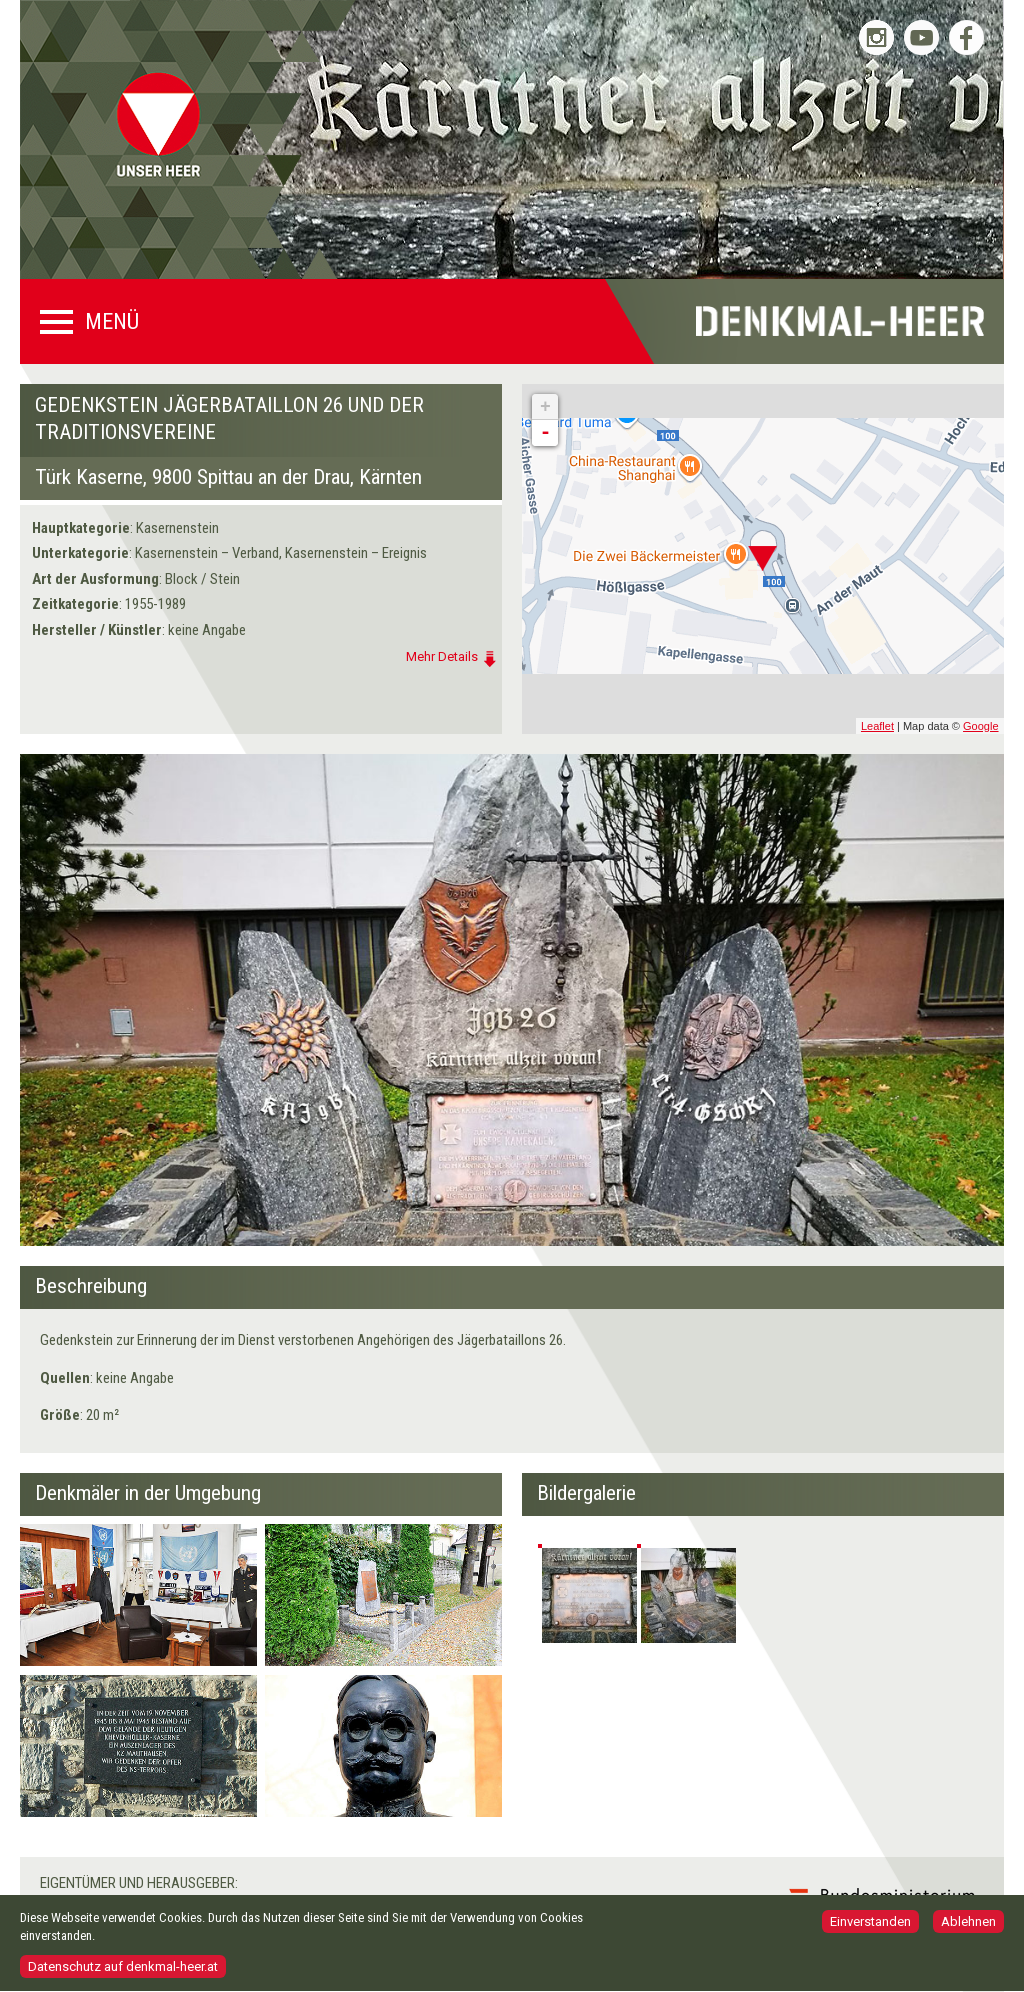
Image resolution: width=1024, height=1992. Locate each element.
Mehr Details (442, 656)
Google (980, 726)
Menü (112, 322)
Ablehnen (968, 1923)
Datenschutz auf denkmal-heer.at (123, 1969)
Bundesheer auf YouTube (921, 37)
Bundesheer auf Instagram (876, 37)
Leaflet (877, 726)
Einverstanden (870, 1923)
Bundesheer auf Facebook (966, 37)
